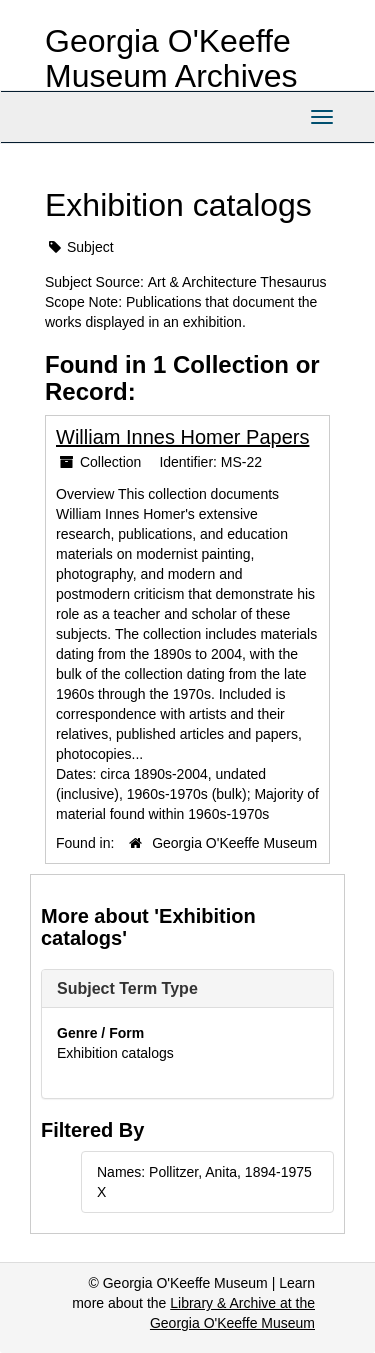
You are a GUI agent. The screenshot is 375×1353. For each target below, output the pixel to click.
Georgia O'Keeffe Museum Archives (171, 58)
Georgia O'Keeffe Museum (234, 843)
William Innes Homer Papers (182, 437)
